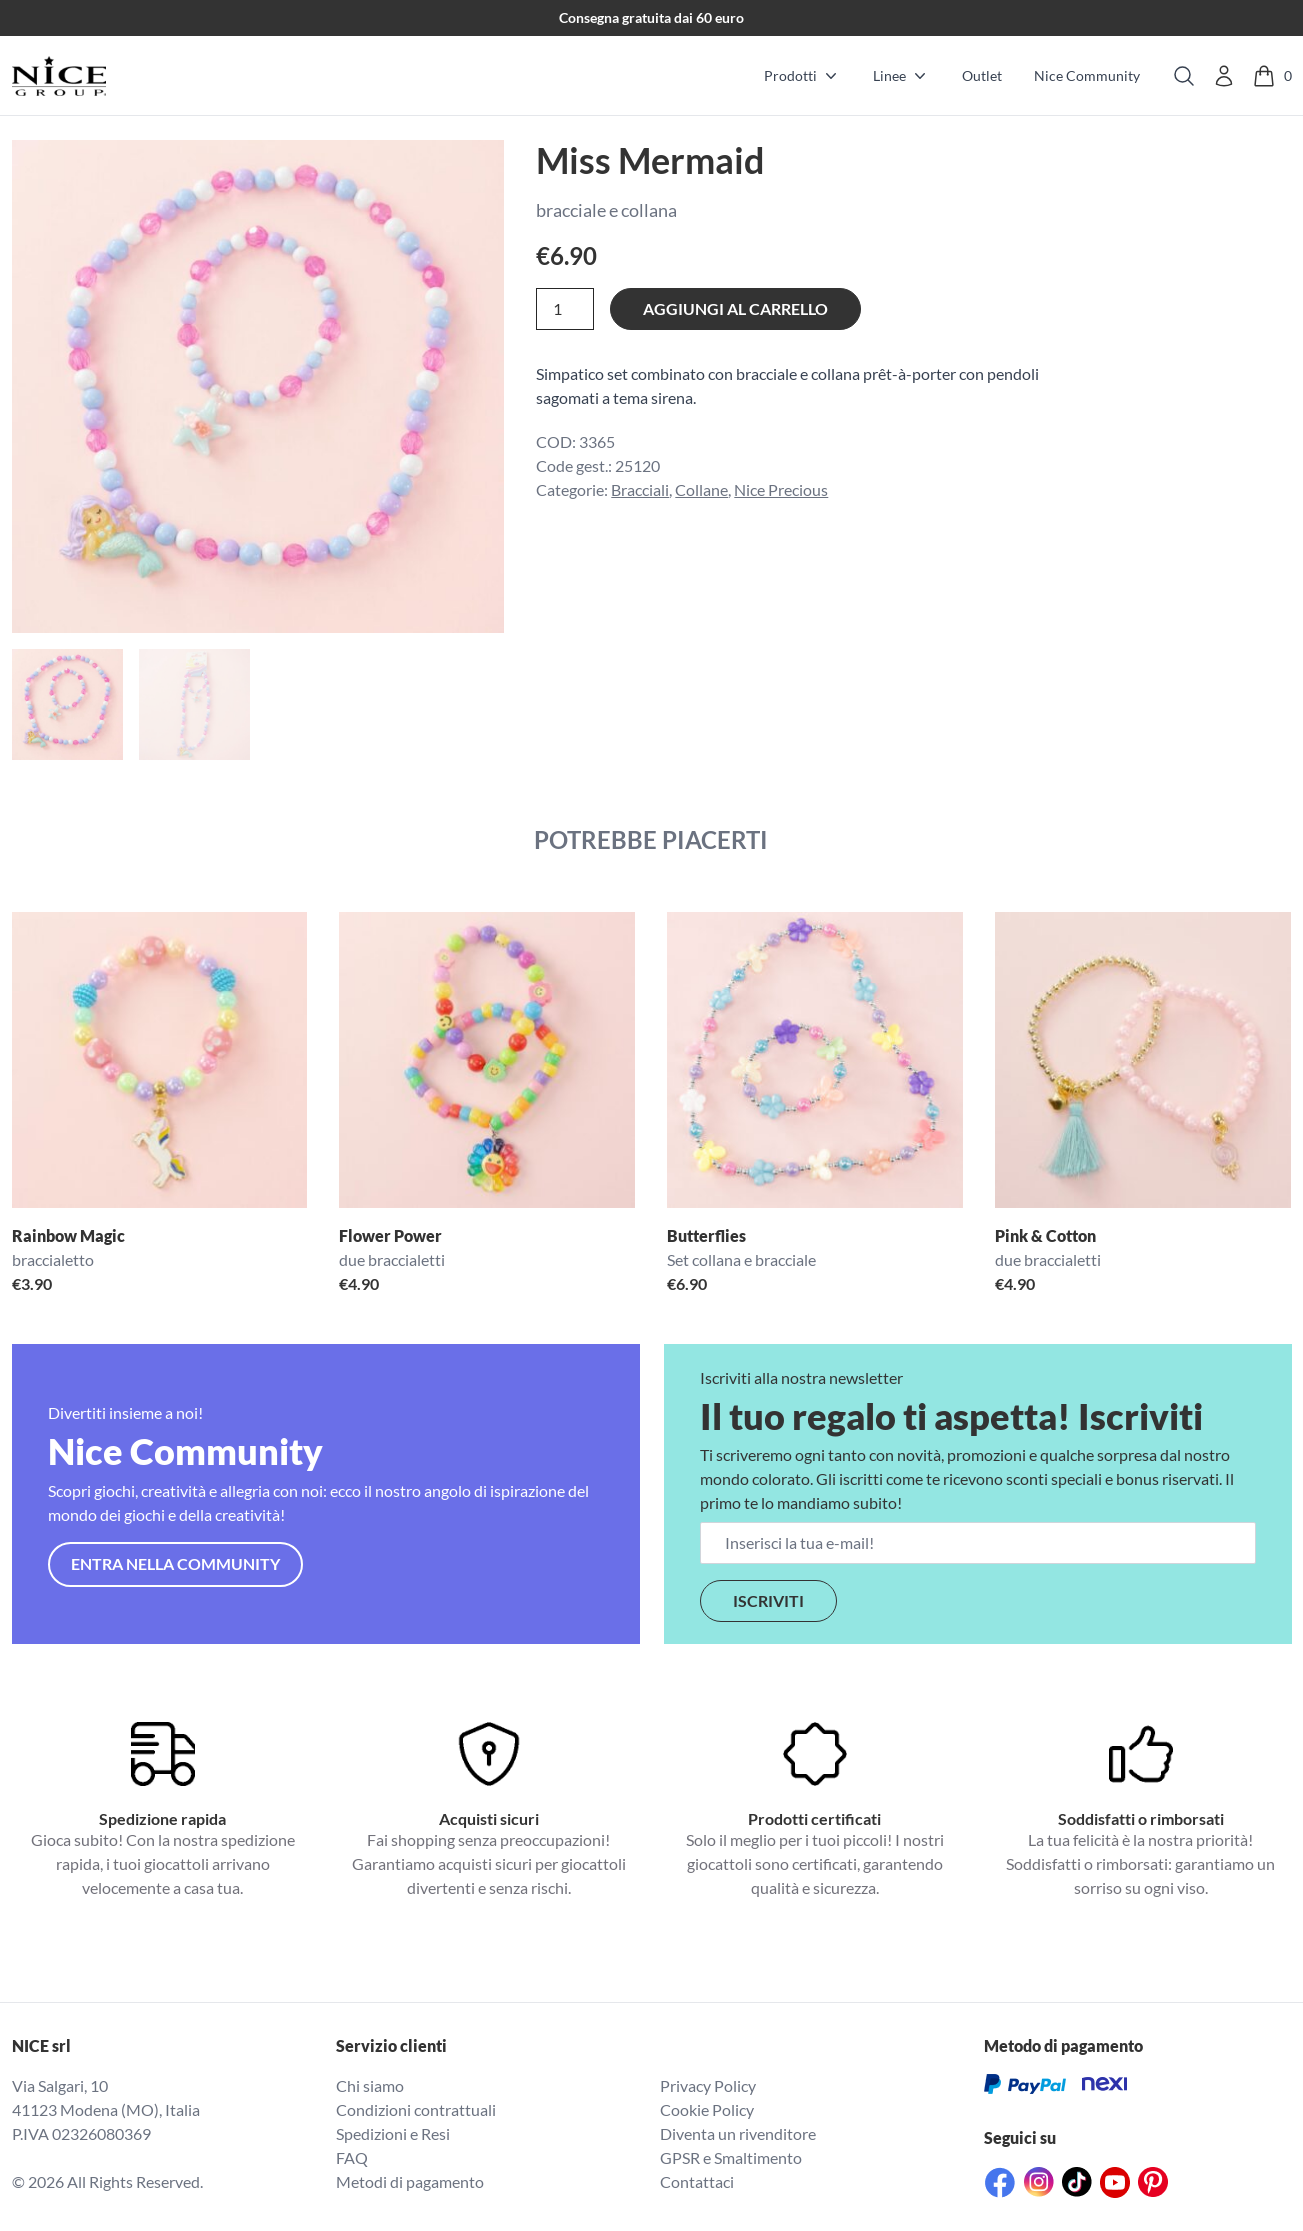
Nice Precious (781, 489)
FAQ (352, 2157)
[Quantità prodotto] (565, 309)
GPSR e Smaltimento (731, 2157)
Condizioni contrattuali (416, 2109)
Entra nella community (175, 1563)
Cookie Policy (707, 2109)
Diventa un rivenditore (738, 2133)
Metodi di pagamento (410, 2181)
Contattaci (697, 2181)
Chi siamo (370, 2085)
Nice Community (1087, 75)
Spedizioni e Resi (393, 2133)
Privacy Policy (708, 2085)
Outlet (982, 75)
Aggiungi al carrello (735, 308)
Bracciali (640, 489)
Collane (701, 489)
